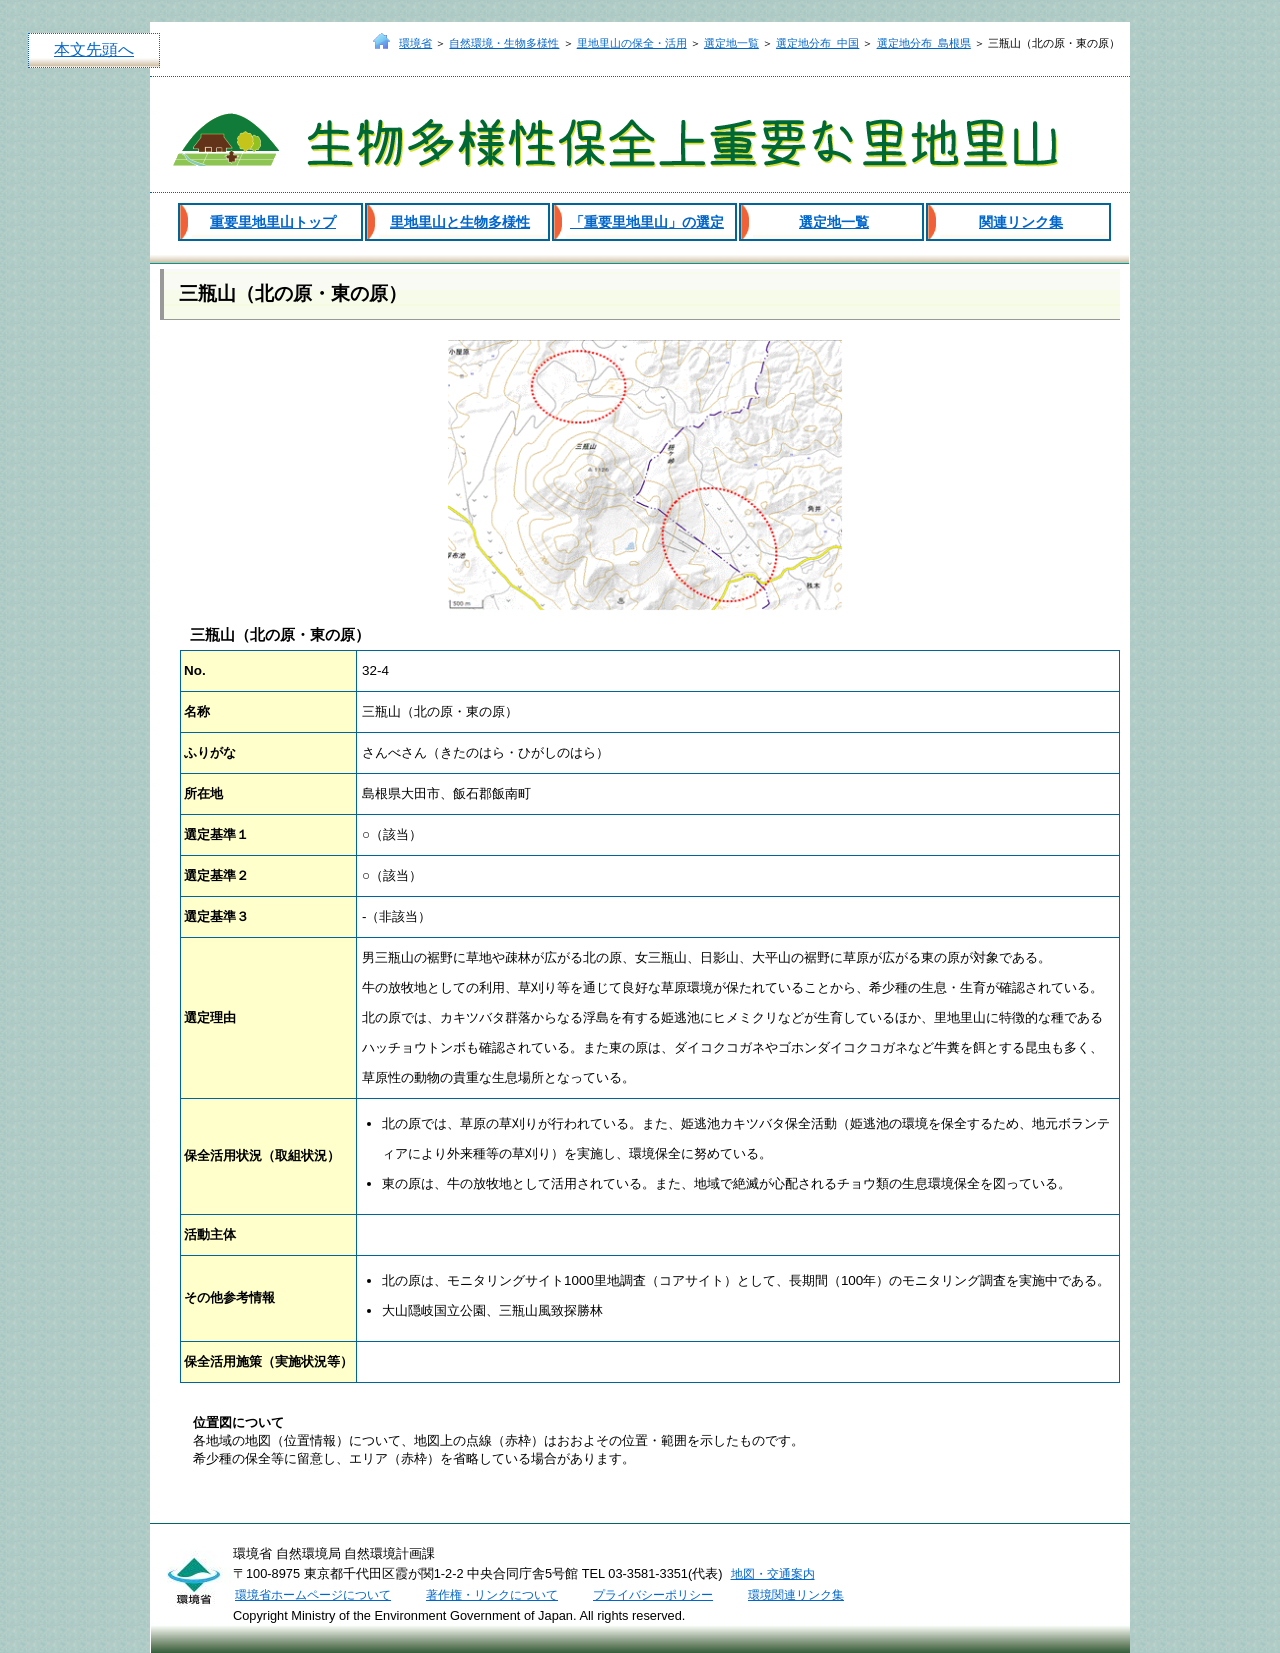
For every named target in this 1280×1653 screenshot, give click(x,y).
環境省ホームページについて (313, 1595)
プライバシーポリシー (653, 1595)
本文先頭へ (94, 49)
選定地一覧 (731, 43)
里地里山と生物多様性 (460, 222)
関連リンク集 (1021, 222)
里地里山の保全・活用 (632, 43)
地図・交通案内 (773, 1574)
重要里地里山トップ (273, 222)
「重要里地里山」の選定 (647, 222)
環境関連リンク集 (796, 1595)
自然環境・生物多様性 (504, 43)
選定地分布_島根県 (924, 43)
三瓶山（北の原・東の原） (293, 293)
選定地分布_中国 (817, 43)
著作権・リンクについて (492, 1595)
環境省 (415, 43)
